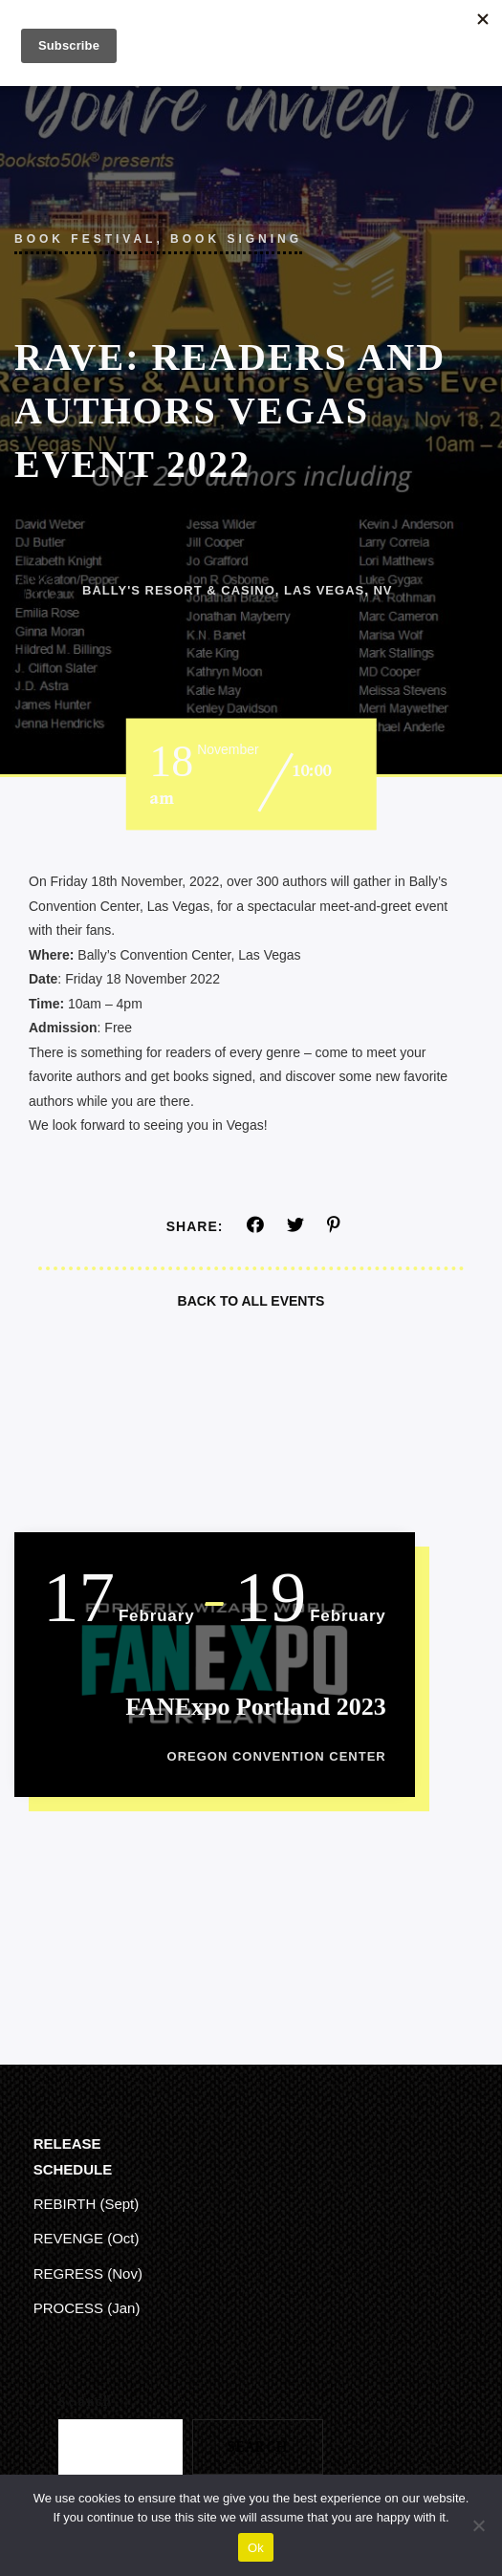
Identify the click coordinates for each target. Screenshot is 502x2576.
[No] (478, 2525)
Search (85, 2402)
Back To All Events (251, 1301)
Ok (256, 2548)
